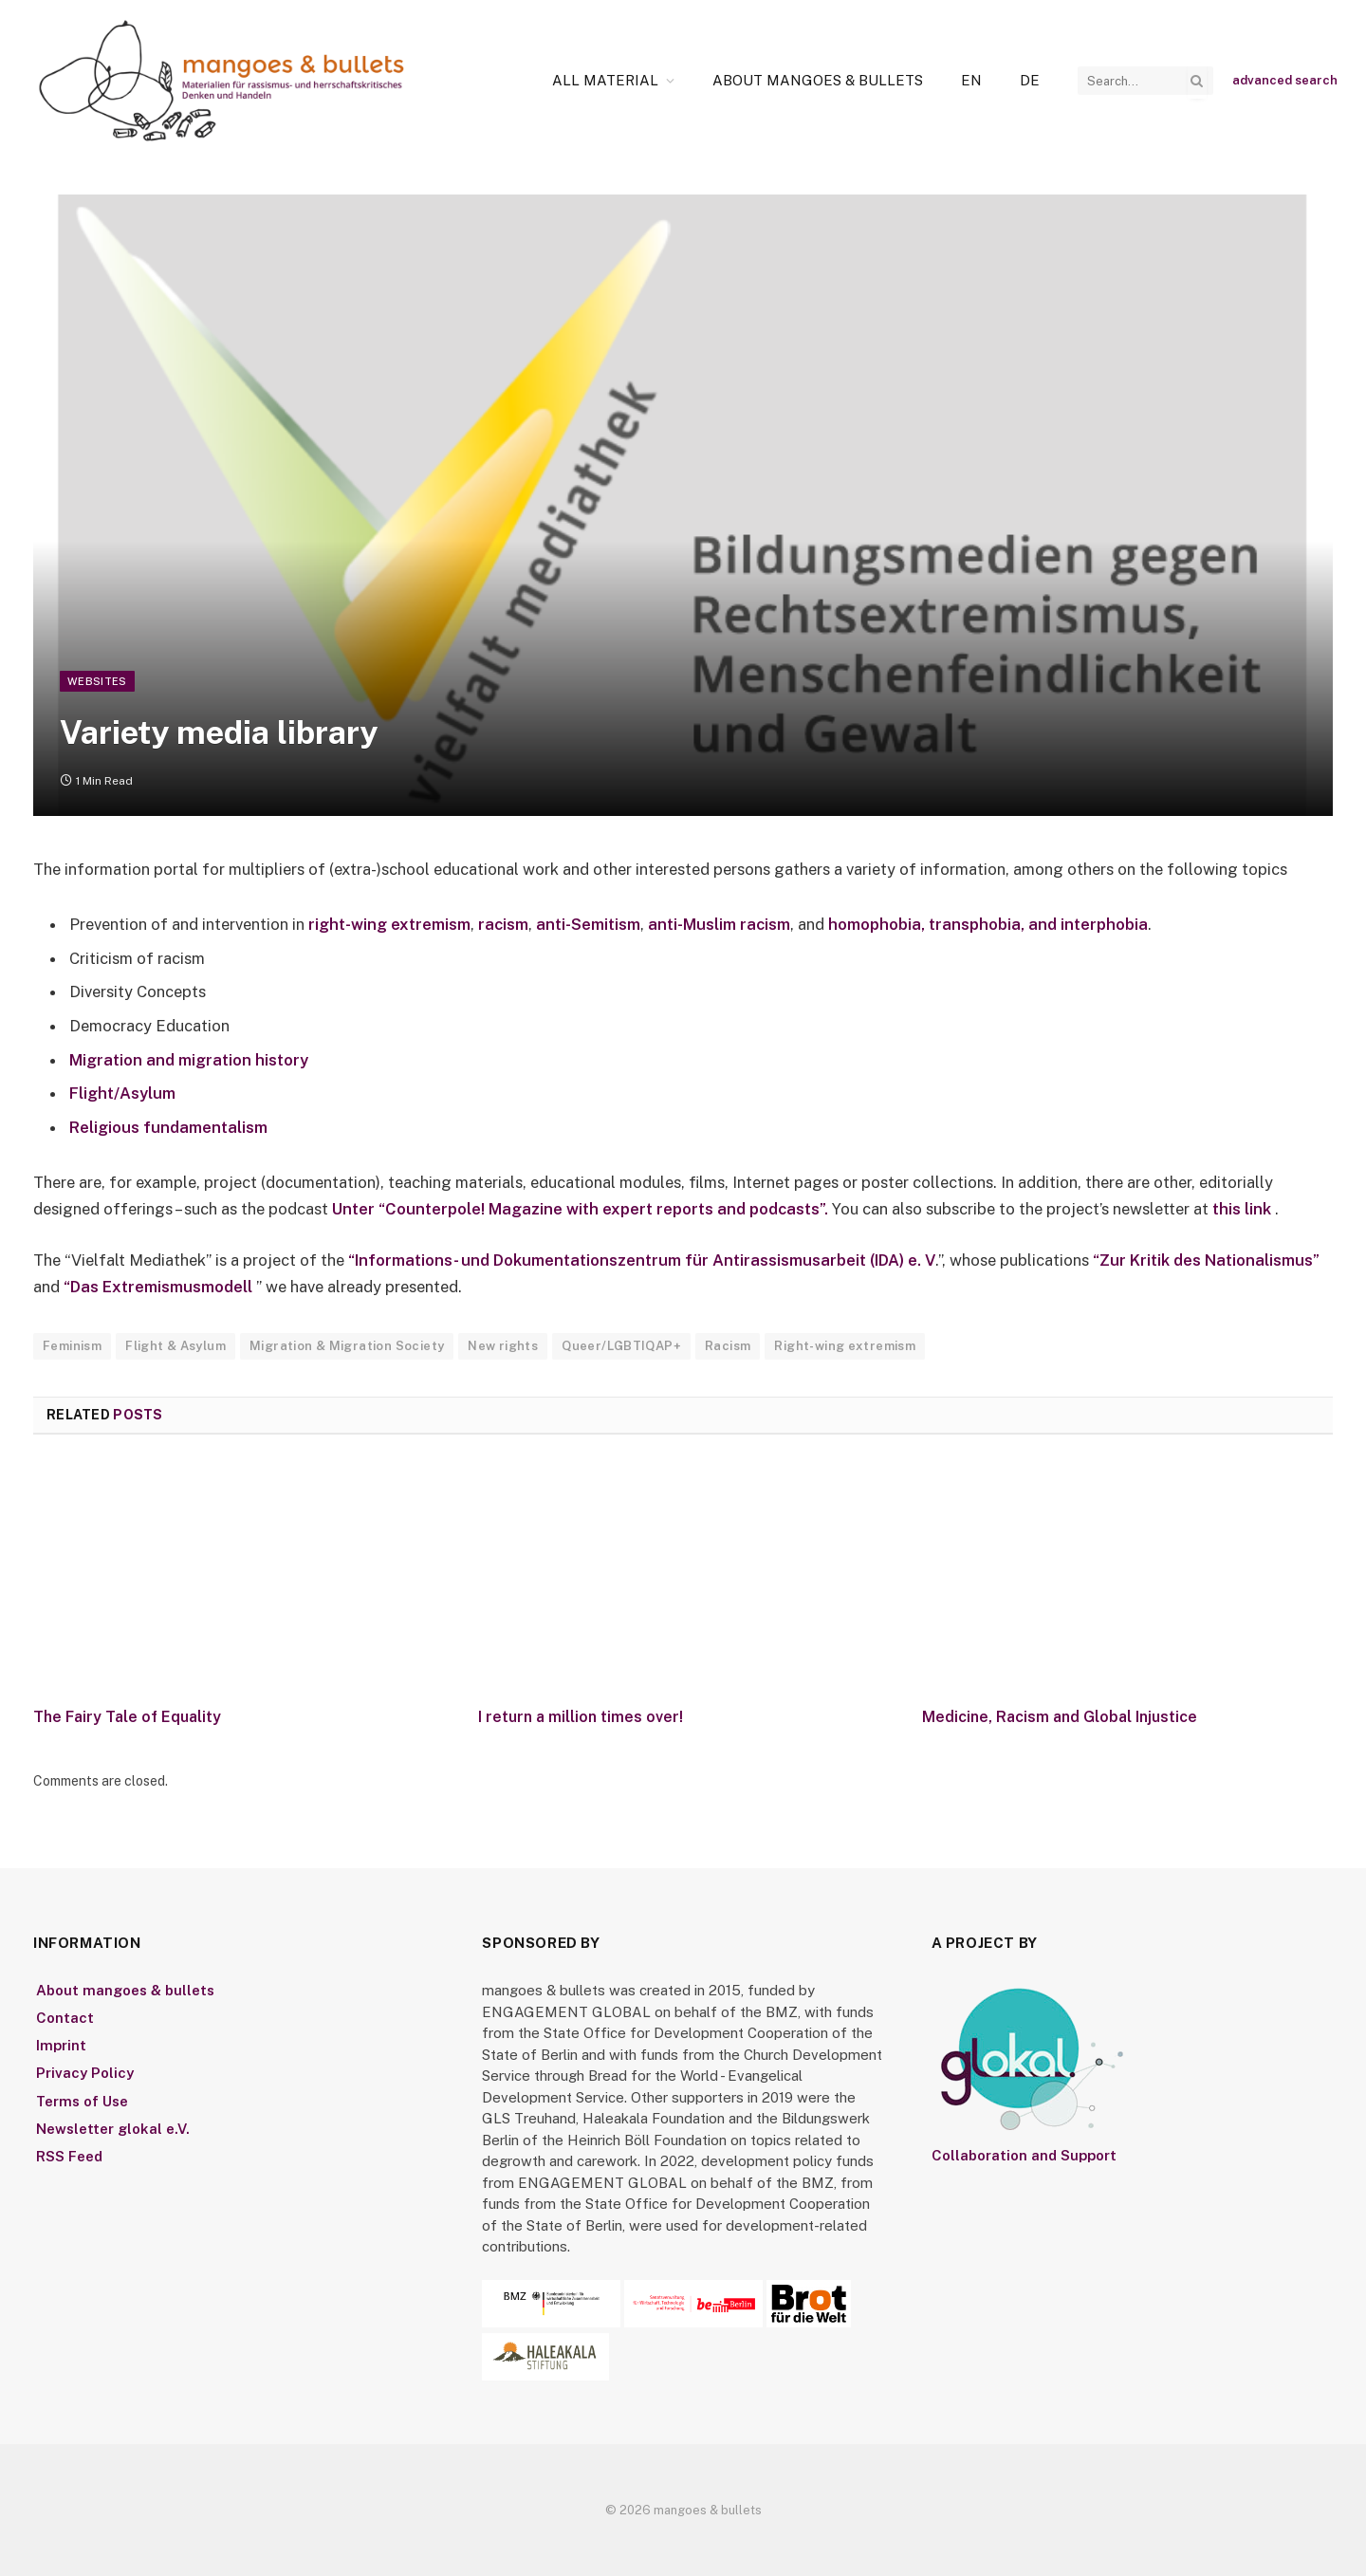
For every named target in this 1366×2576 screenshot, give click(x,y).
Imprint (61, 2045)
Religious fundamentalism (168, 1127)
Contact (65, 2018)
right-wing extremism (389, 924)
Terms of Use (82, 2101)
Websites (97, 681)
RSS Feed (69, 2156)
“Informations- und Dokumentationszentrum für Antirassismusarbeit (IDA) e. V (641, 1260)
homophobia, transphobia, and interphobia (988, 924)
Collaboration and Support (1024, 2155)
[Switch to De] (1030, 80)
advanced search (1285, 80)
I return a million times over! (580, 1717)
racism (503, 924)
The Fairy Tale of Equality (127, 1717)
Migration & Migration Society (346, 1346)
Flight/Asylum (122, 1093)
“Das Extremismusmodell (158, 1286)
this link (1243, 1208)
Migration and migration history (188, 1059)
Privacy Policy (85, 2073)
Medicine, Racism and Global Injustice (1059, 1717)
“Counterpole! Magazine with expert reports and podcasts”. (605, 1208)
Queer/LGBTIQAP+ (621, 1346)
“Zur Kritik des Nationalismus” (1204, 1260)
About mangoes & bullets (817, 80)
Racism (727, 1346)
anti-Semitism (588, 924)
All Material (605, 80)
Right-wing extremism (844, 1346)
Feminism (72, 1346)
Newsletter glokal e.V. (113, 2129)
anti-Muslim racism (719, 924)
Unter (355, 1208)
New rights (503, 1346)
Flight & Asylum (175, 1346)
